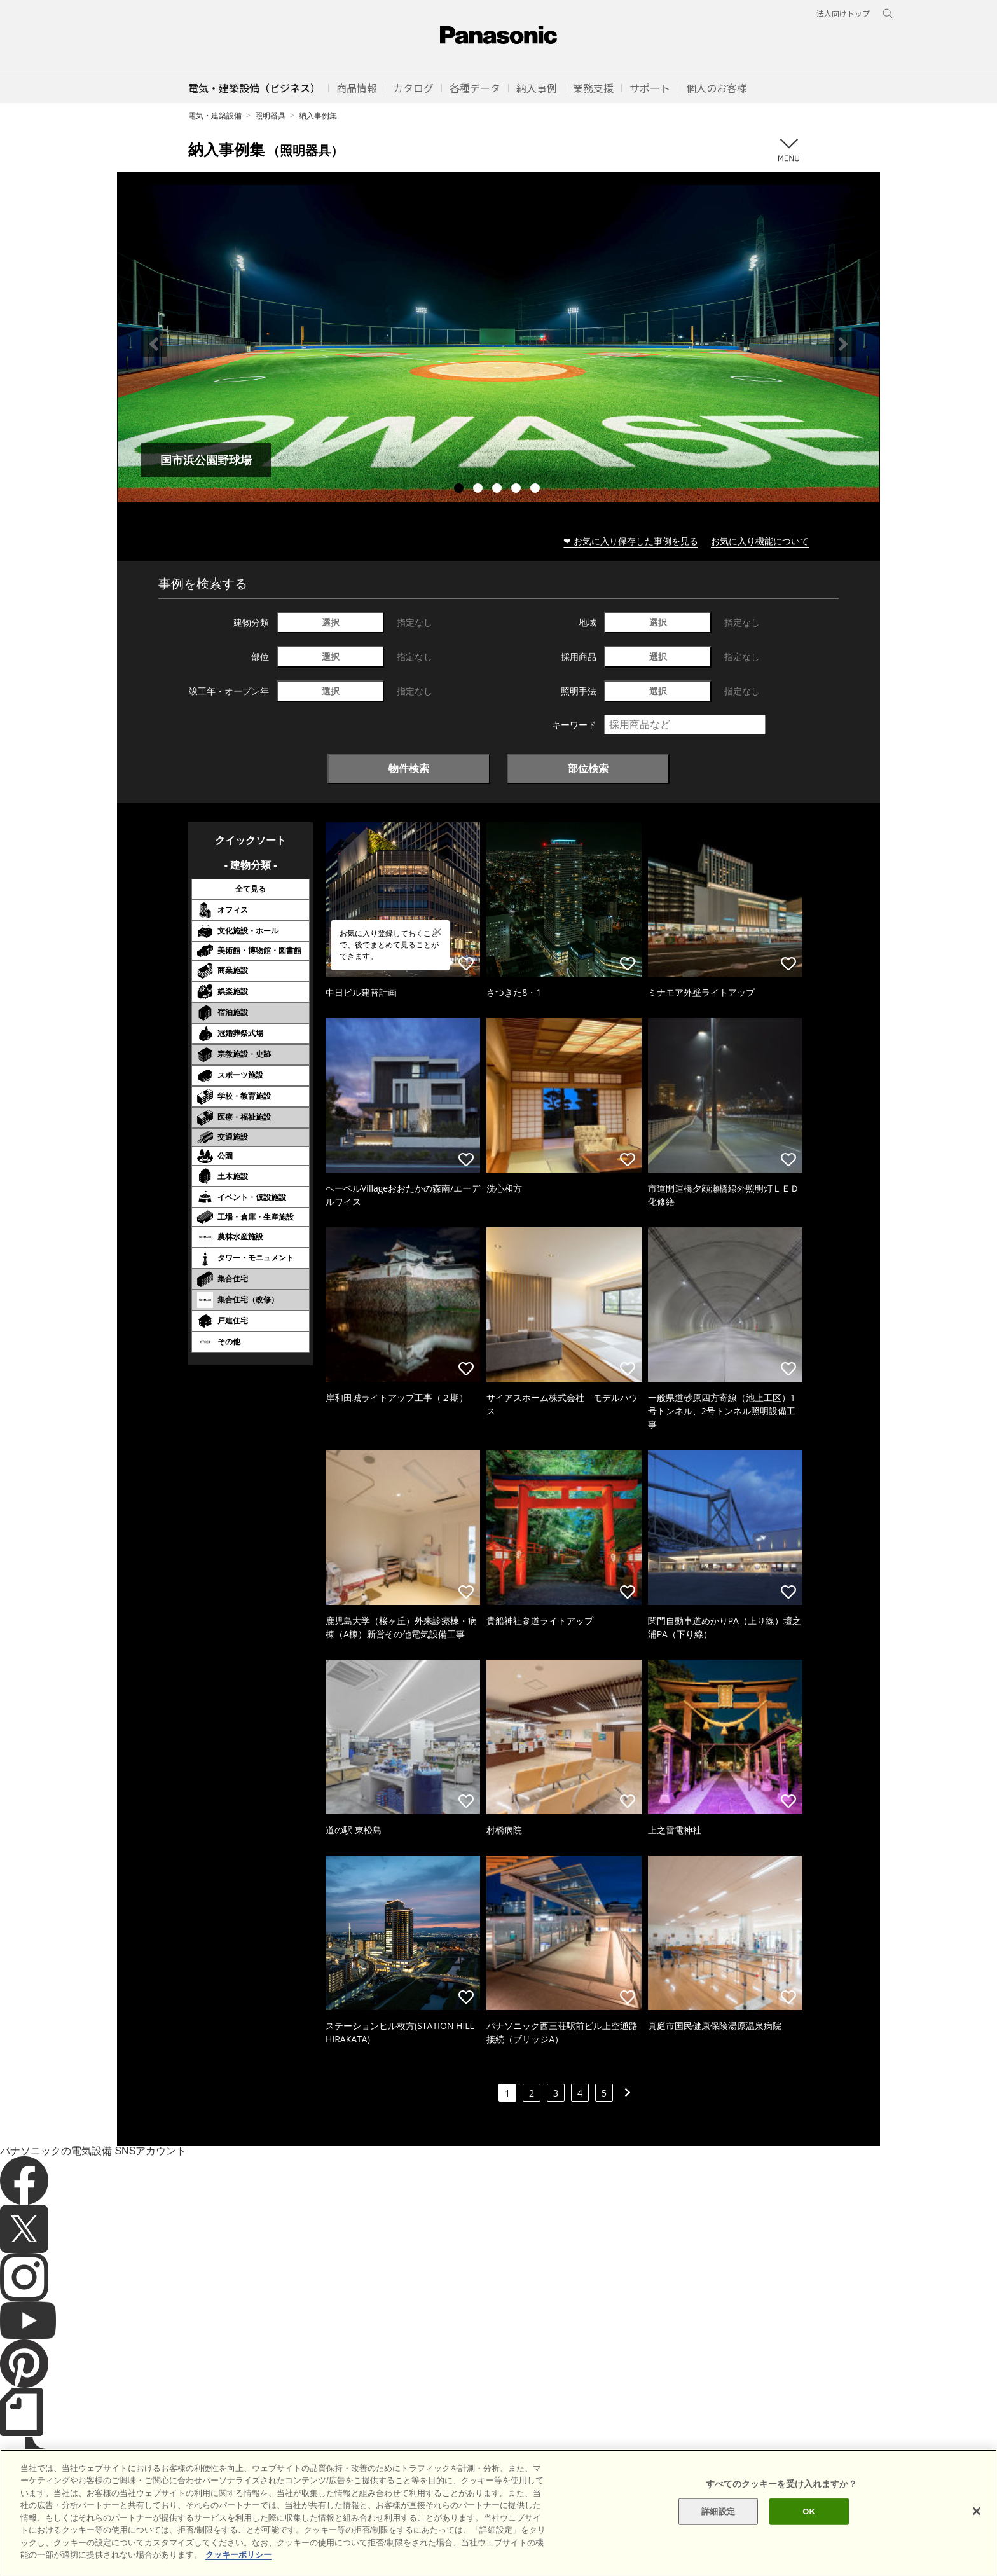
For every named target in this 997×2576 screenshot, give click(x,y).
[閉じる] (977, 2537)
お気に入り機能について (760, 541)
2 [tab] (479, 489)
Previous (154, 344)
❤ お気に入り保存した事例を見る (630, 541)
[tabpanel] (498, 343)
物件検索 (408, 768)
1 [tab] (460, 489)
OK (808, 2537)
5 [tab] (536, 489)
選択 (331, 622)
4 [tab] (517, 489)
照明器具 (270, 115)
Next (843, 344)
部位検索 (588, 768)
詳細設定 (718, 2537)
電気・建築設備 (215, 115)
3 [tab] (498, 489)
